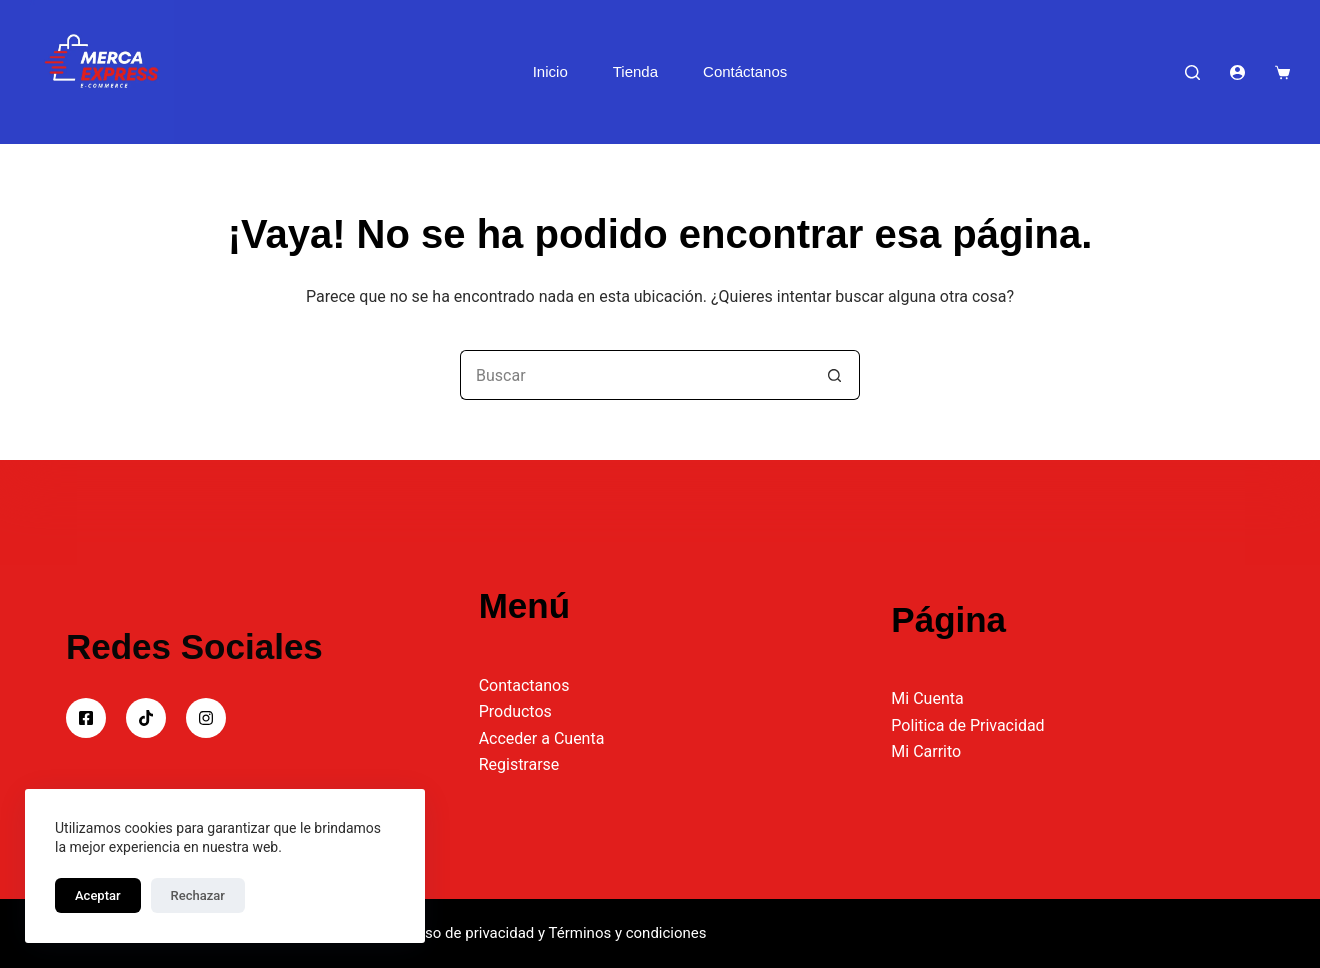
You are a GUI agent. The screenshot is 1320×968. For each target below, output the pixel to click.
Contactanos (524, 685)
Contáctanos (745, 71)
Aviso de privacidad (470, 933)
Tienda (635, 71)
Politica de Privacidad (967, 725)
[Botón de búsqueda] (835, 375)
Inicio (550, 71)
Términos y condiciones (628, 933)
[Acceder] (1237, 72)
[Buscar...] (635, 375)
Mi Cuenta (927, 698)
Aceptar (98, 895)
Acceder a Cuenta (542, 738)
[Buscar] (1192, 72)
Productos (515, 711)
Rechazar (198, 895)
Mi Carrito (926, 751)
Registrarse (519, 764)
